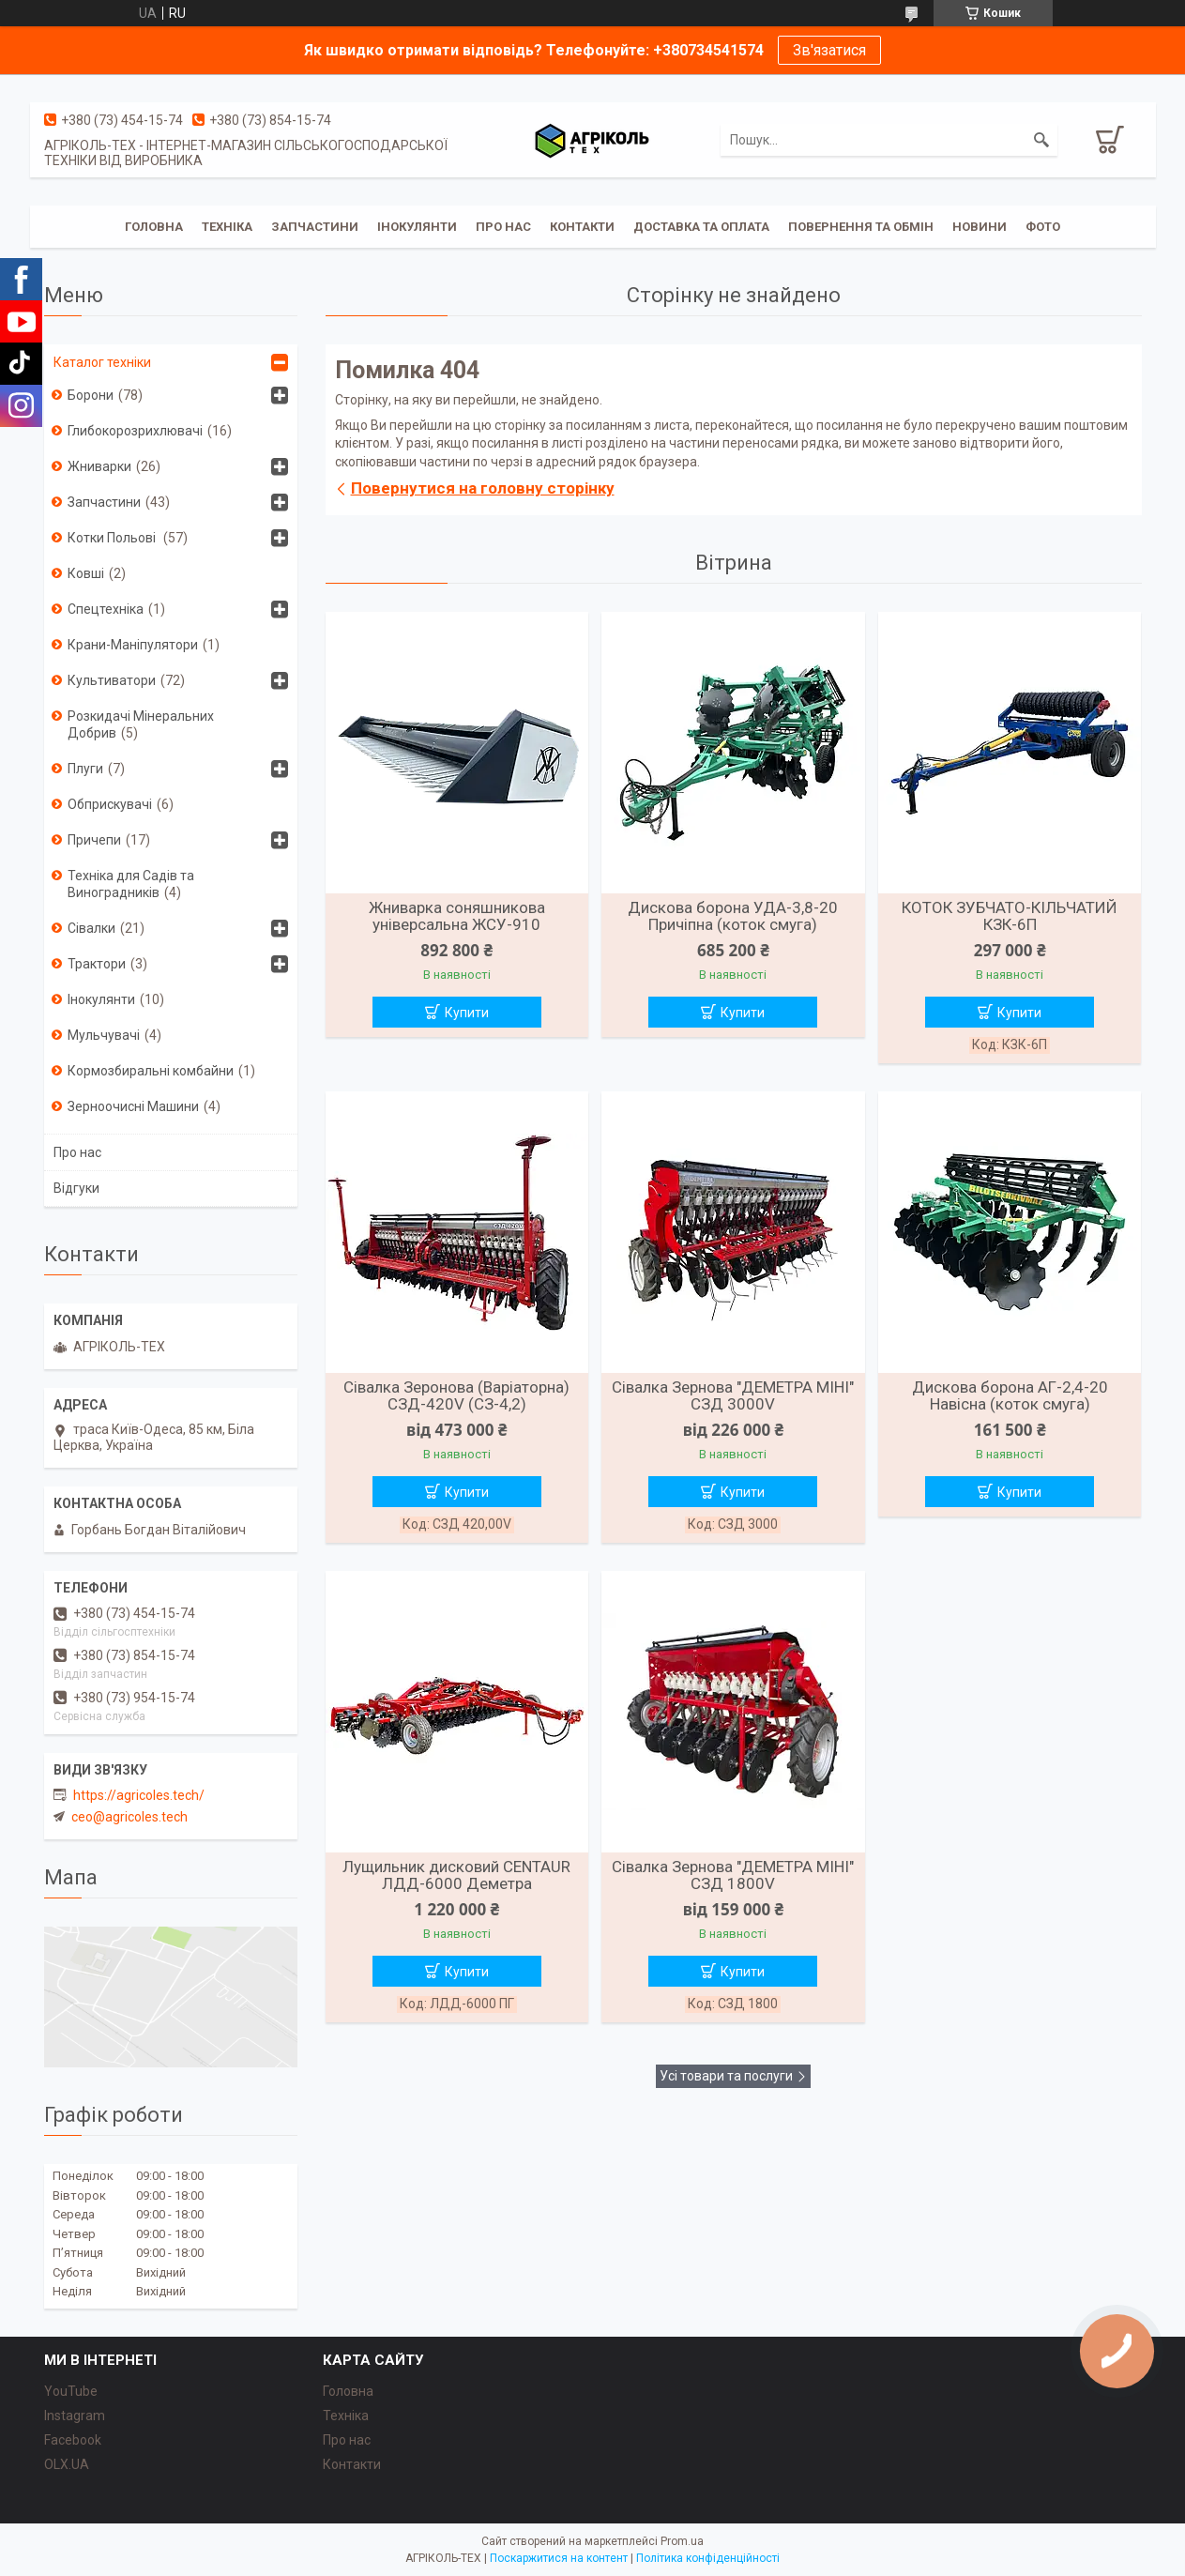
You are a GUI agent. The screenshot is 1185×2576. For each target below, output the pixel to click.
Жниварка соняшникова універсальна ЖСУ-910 (457, 916)
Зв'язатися (829, 50)
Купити (467, 1012)
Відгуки (76, 1188)
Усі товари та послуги (726, 2075)
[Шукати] (1041, 140)
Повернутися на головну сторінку (483, 488)
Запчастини (314, 227)
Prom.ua (682, 2541)
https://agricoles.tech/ (139, 1795)
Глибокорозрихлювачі (135, 430)
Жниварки (99, 466)
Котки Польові (113, 537)
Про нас (77, 1152)
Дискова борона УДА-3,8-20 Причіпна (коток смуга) (733, 916)
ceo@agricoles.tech (129, 1816)
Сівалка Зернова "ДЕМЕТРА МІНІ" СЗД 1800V (733, 1875)
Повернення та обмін (861, 227)
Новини (979, 227)
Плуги (85, 768)
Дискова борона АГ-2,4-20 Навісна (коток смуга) (1010, 1395)
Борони (91, 395)
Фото (1042, 227)
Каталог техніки (102, 362)
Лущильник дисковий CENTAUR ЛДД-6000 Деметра (456, 1875)
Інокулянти (417, 227)
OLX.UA (66, 2464)
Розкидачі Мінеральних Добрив (141, 724)
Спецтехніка (106, 609)
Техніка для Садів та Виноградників (131, 884)
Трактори (97, 963)
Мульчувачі (104, 1035)
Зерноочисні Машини (133, 1106)
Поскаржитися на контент (559, 2558)
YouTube (71, 2391)
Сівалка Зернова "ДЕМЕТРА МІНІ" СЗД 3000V (733, 1395)
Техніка (227, 227)
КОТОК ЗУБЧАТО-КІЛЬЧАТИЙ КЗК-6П (1009, 916)
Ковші (86, 573)
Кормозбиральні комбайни (151, 1070)
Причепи (94, 839)
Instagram (74, 2415)
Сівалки (91, 928)
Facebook (72, 2439)
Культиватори (112, 680)
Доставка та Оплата (701, 227)
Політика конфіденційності (708, 2558)
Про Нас (503, 227)
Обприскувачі (110, 804)
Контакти (582, 227)
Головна (154, 227)
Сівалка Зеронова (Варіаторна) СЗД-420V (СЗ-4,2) (456, 1395)
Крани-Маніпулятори (133, 644)
